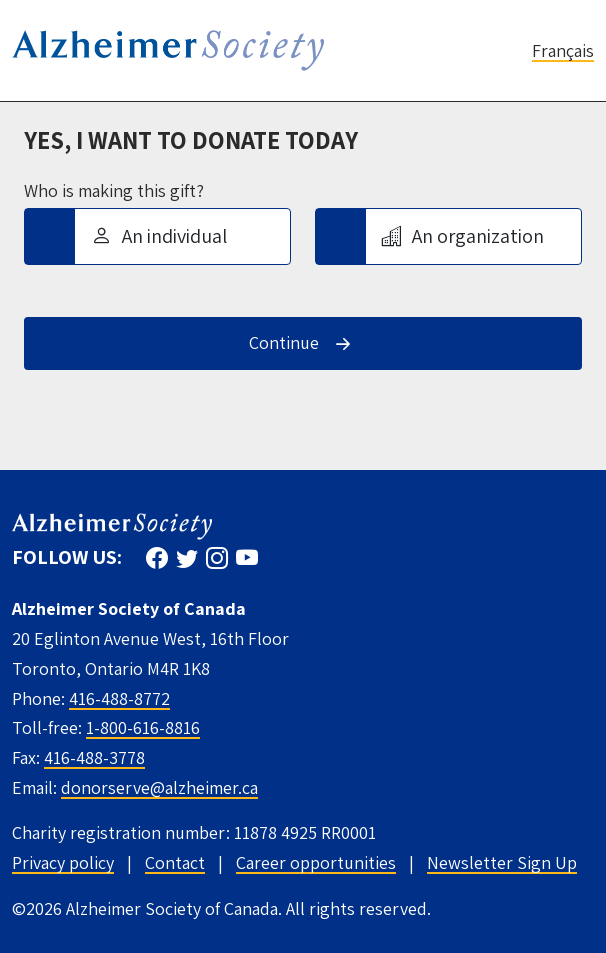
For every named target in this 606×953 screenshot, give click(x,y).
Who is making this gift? (114, 191)
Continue (284, 342)
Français (563, 50)
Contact (175, 862)
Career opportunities (316, 862)
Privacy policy (63, 862)
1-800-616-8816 (143, 727)
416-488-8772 (119, 698)
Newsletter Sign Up (502, 862)
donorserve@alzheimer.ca (159, 787)
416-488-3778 (94, 757)
